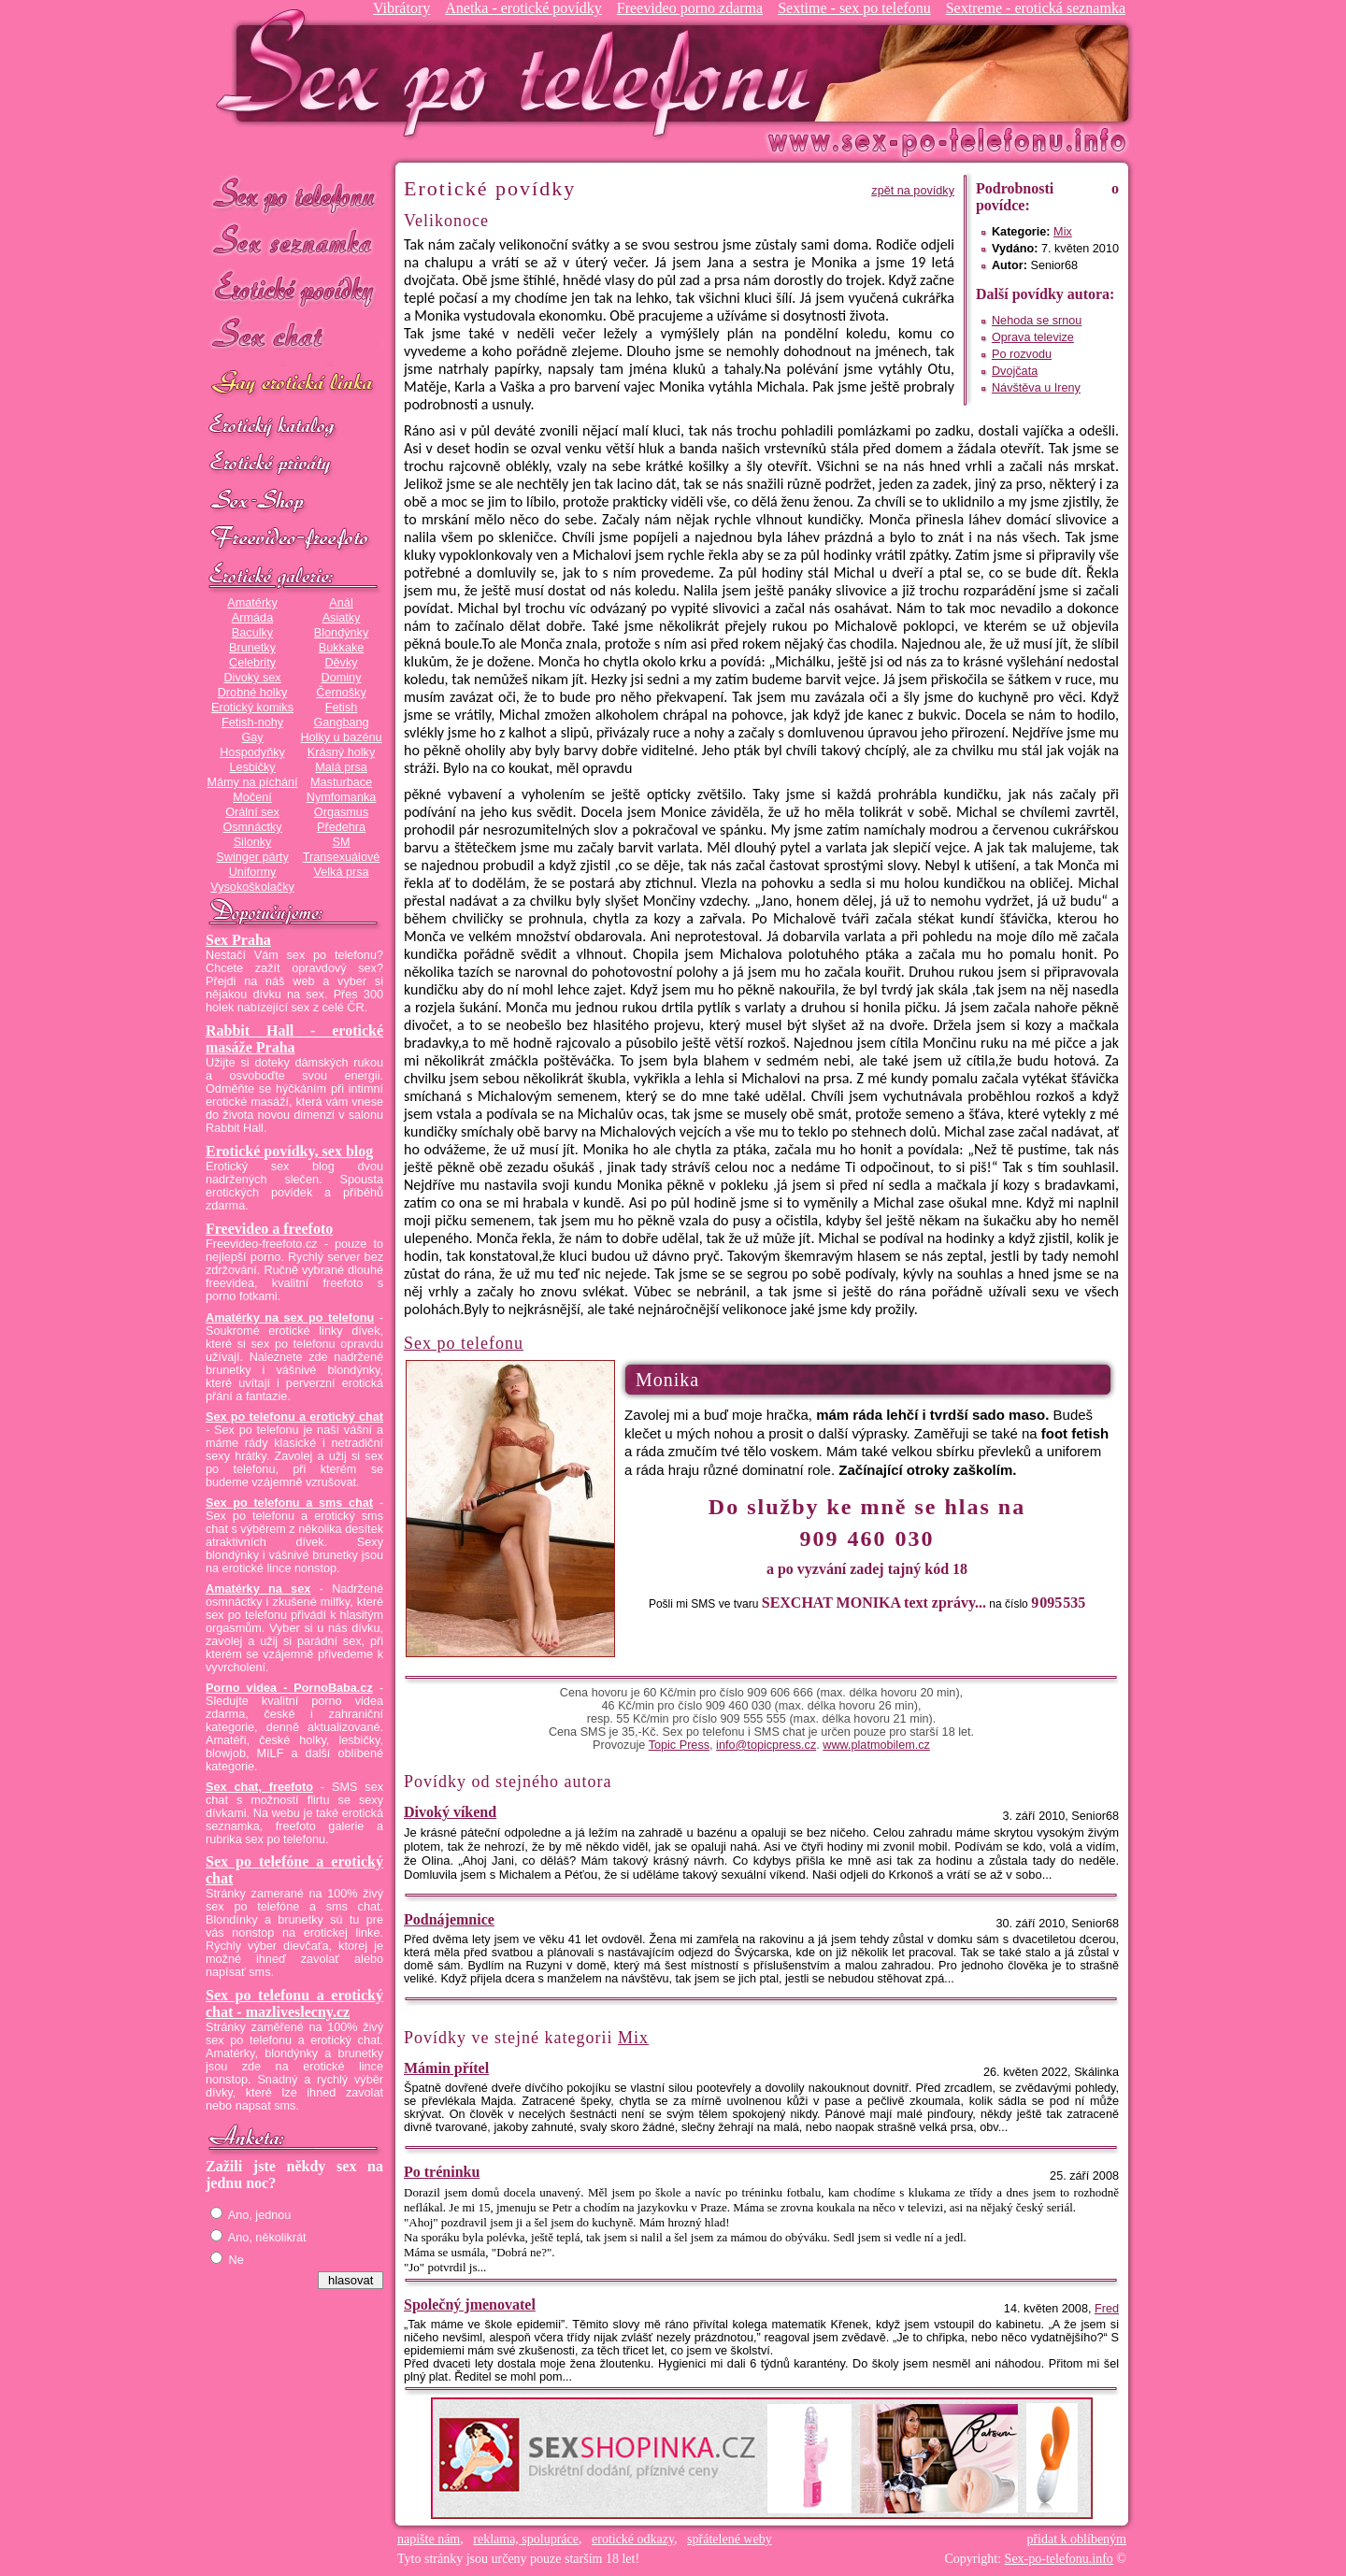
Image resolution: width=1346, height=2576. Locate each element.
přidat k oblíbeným (1076, 2539)
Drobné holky (253, 692)
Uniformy (253, 872)
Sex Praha (238, 940)
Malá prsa (341, 767)
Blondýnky (341, 632)
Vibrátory (401, 8)
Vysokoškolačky (252, 887)
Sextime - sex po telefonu (854, 8)
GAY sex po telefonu (294, 384)
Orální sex (252, 812)
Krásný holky (341, 752)
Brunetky (252, 647)
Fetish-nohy (252, 722)
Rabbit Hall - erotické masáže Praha (294, 1039)
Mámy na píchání (252, 782)
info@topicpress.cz (766, 1745)
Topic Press (679, 1745)
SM (342, 842)
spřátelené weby (729, 2539)
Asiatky (341, 617)
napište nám (428, 2539)
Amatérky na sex (258, 1589)
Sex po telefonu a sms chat (289, 1503)
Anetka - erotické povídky (523, 8)
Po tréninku (442, 2172)
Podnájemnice (449, 1919)
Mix (1062, 231)
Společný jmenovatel (470, 2304)
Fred (1107, 2308)
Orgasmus (341, 812)
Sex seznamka (294, 241)
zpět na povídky (912, 190)
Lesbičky (252, 767)
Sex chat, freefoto (259, 1787)
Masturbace (341, 782)
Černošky (340, 692)
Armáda (252, 617)
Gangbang (340, 722)
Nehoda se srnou (1036, 320)
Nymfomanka (342, 797)
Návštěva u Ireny (1036, 387)
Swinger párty (252, 857)
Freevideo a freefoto (269, 1229)
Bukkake (342, 647)
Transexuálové (341, 857)
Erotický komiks (252, 707)
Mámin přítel (446, 2068)
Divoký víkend (450, 1812)
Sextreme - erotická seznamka (1035, 8)
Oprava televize (1033, 337)
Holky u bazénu (340, 737)
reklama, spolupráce (526, 2539)
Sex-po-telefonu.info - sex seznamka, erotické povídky (521, 72)
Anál (340, 602)
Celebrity (252, 662)
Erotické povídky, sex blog (289, 1151)
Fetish (341, 707)
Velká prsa (340, 872)
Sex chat (294, 337)
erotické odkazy (633, 2539)
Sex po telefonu (294, 194)
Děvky (340, 662)
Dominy (342, 677)
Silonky (253, 842)
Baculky (252, 632)
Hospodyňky (252, 752)
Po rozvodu (1022, 354)
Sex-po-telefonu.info (1059, 2559)
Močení (252, 797)
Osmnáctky (251, 827)
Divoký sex (251, 677)
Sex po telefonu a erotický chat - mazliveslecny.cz (294, 2003)
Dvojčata (1015, 371)
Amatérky (252, 602)
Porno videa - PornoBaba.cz (289, 1688)
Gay (252, 737)
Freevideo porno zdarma (690, 8)
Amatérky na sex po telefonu (290, 1317)
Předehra (341, 827)
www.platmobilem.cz (876, 1745)
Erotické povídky (294, 289)
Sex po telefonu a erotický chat (294, 1417)
